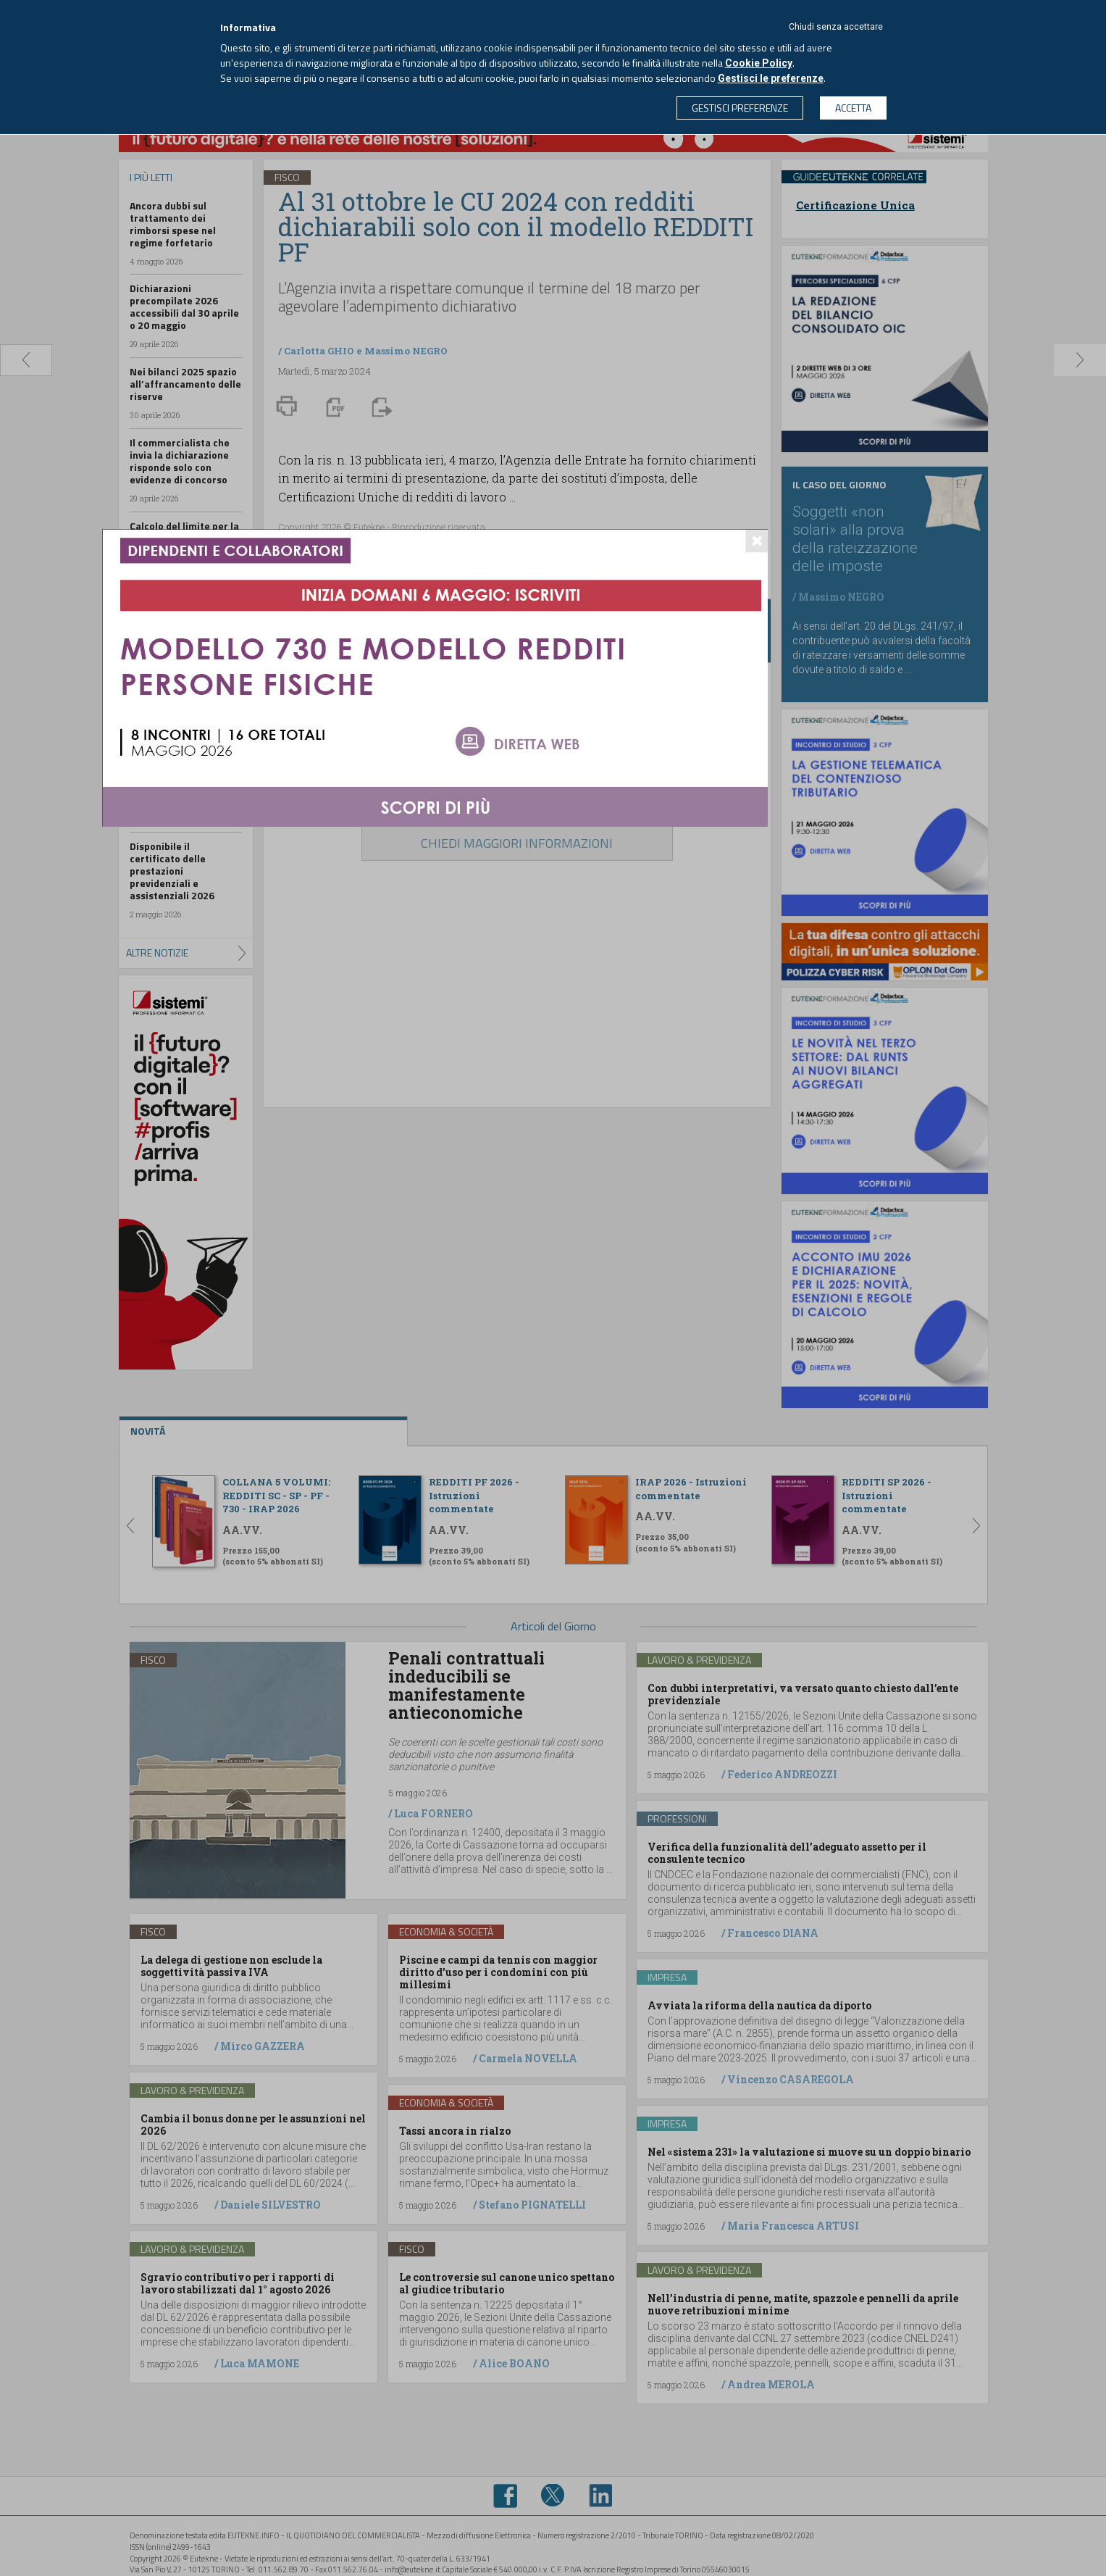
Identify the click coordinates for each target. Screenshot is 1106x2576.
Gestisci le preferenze (771, 78)
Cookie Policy (758, 63)
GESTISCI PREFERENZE (740, 107)
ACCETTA (853, 107)
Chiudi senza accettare (836, 27)
